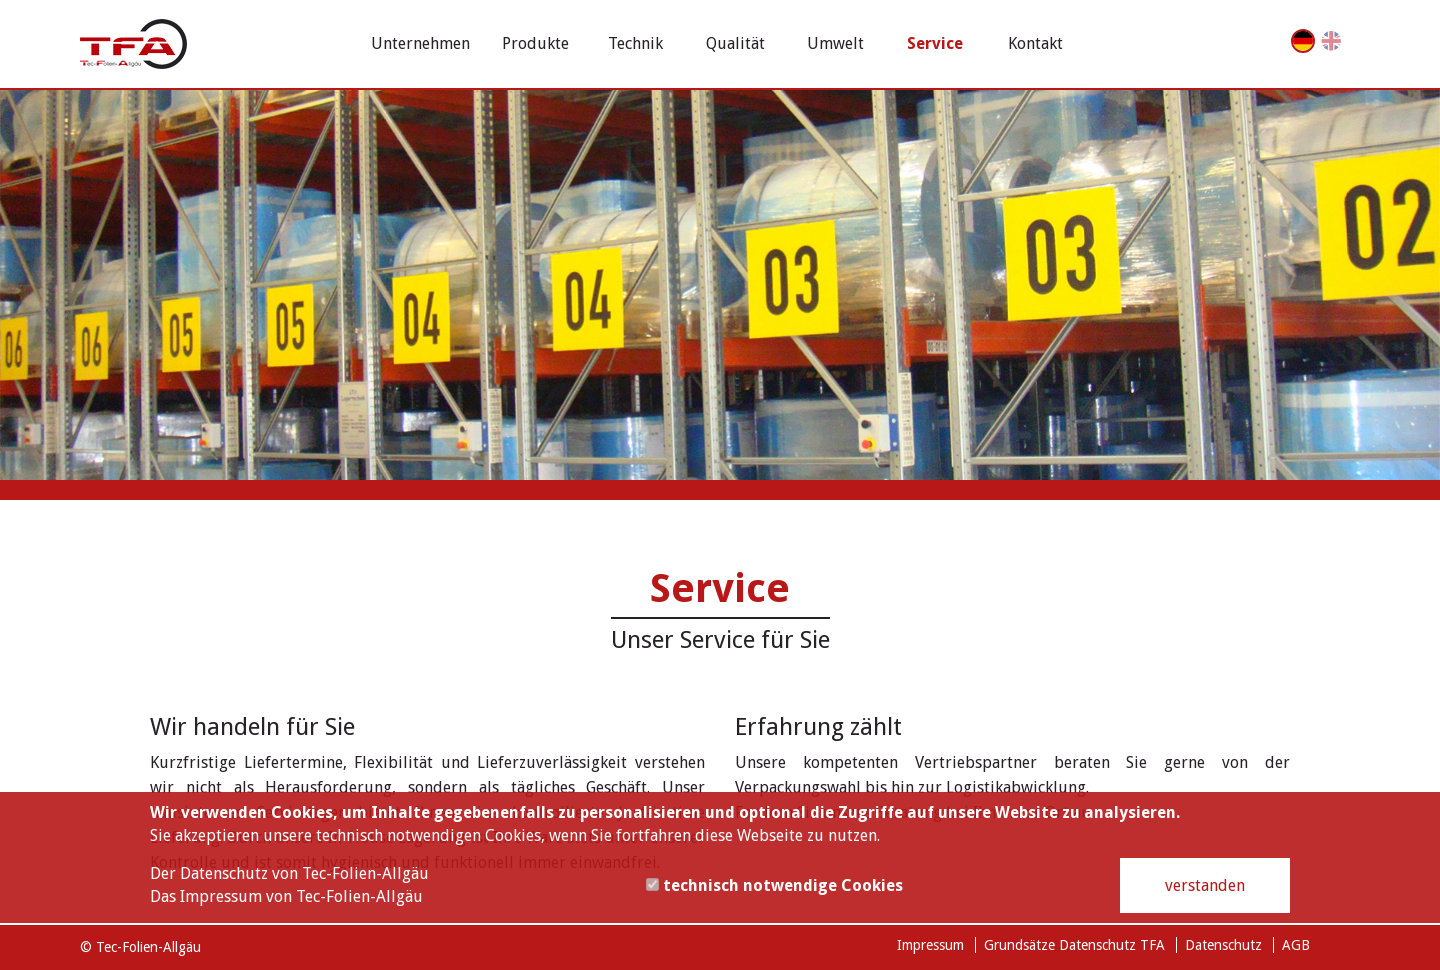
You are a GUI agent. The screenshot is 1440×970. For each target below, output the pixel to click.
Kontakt (1035, 43)
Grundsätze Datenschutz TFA (1074, 945)
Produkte (535, 43)
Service (935, 43)
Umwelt (835, 43)
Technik (635, 43)
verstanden (1205, 885)
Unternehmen (420, 43)
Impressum (930, 945)
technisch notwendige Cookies (774, 885)
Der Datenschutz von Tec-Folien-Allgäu (289, 873)
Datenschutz (1223, 945)
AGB (1296, 945)
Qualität (735, 43)
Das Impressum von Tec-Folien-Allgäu (286, 896)
